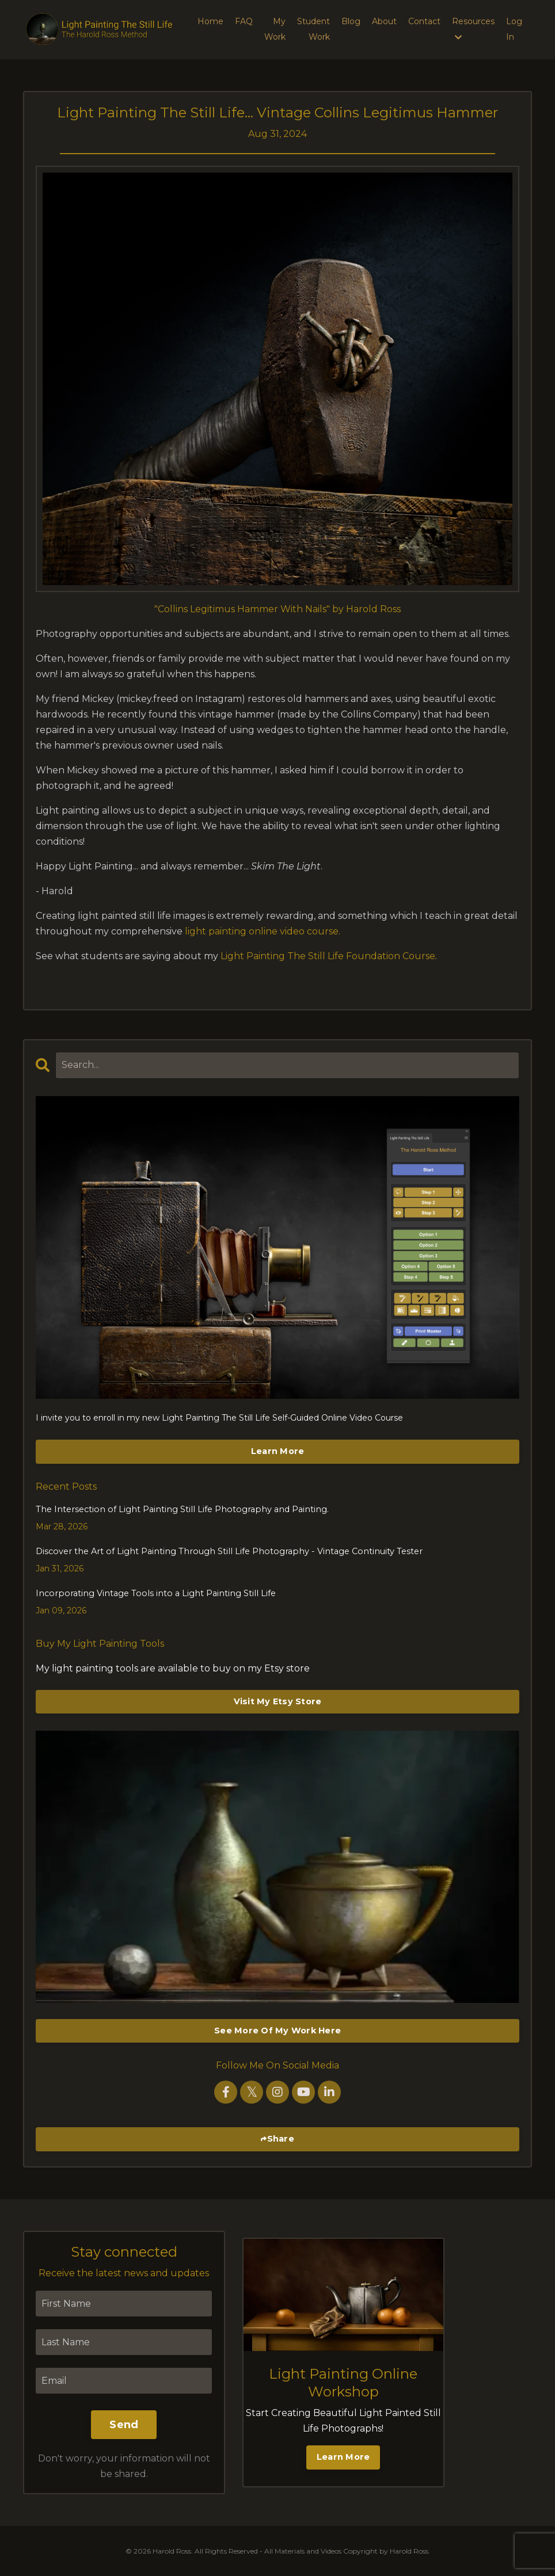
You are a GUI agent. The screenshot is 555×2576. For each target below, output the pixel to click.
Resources (473, 28)
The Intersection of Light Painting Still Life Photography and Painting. (176, 1509)
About (384, 21)
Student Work (313, 29)
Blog (350, 21)
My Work (275, 29)
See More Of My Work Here (277, 2029)
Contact (424, 21)
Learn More (278, 1451)
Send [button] (123, 2424)
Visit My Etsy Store (278, 1700)
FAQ (244, 21)
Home (210, 21)
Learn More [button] (343, 2456)
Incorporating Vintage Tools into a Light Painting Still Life (150, 1592)
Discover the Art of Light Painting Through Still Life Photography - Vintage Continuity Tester (221, 1551)
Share (280, 2137)
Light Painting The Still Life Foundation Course (328, 956)
